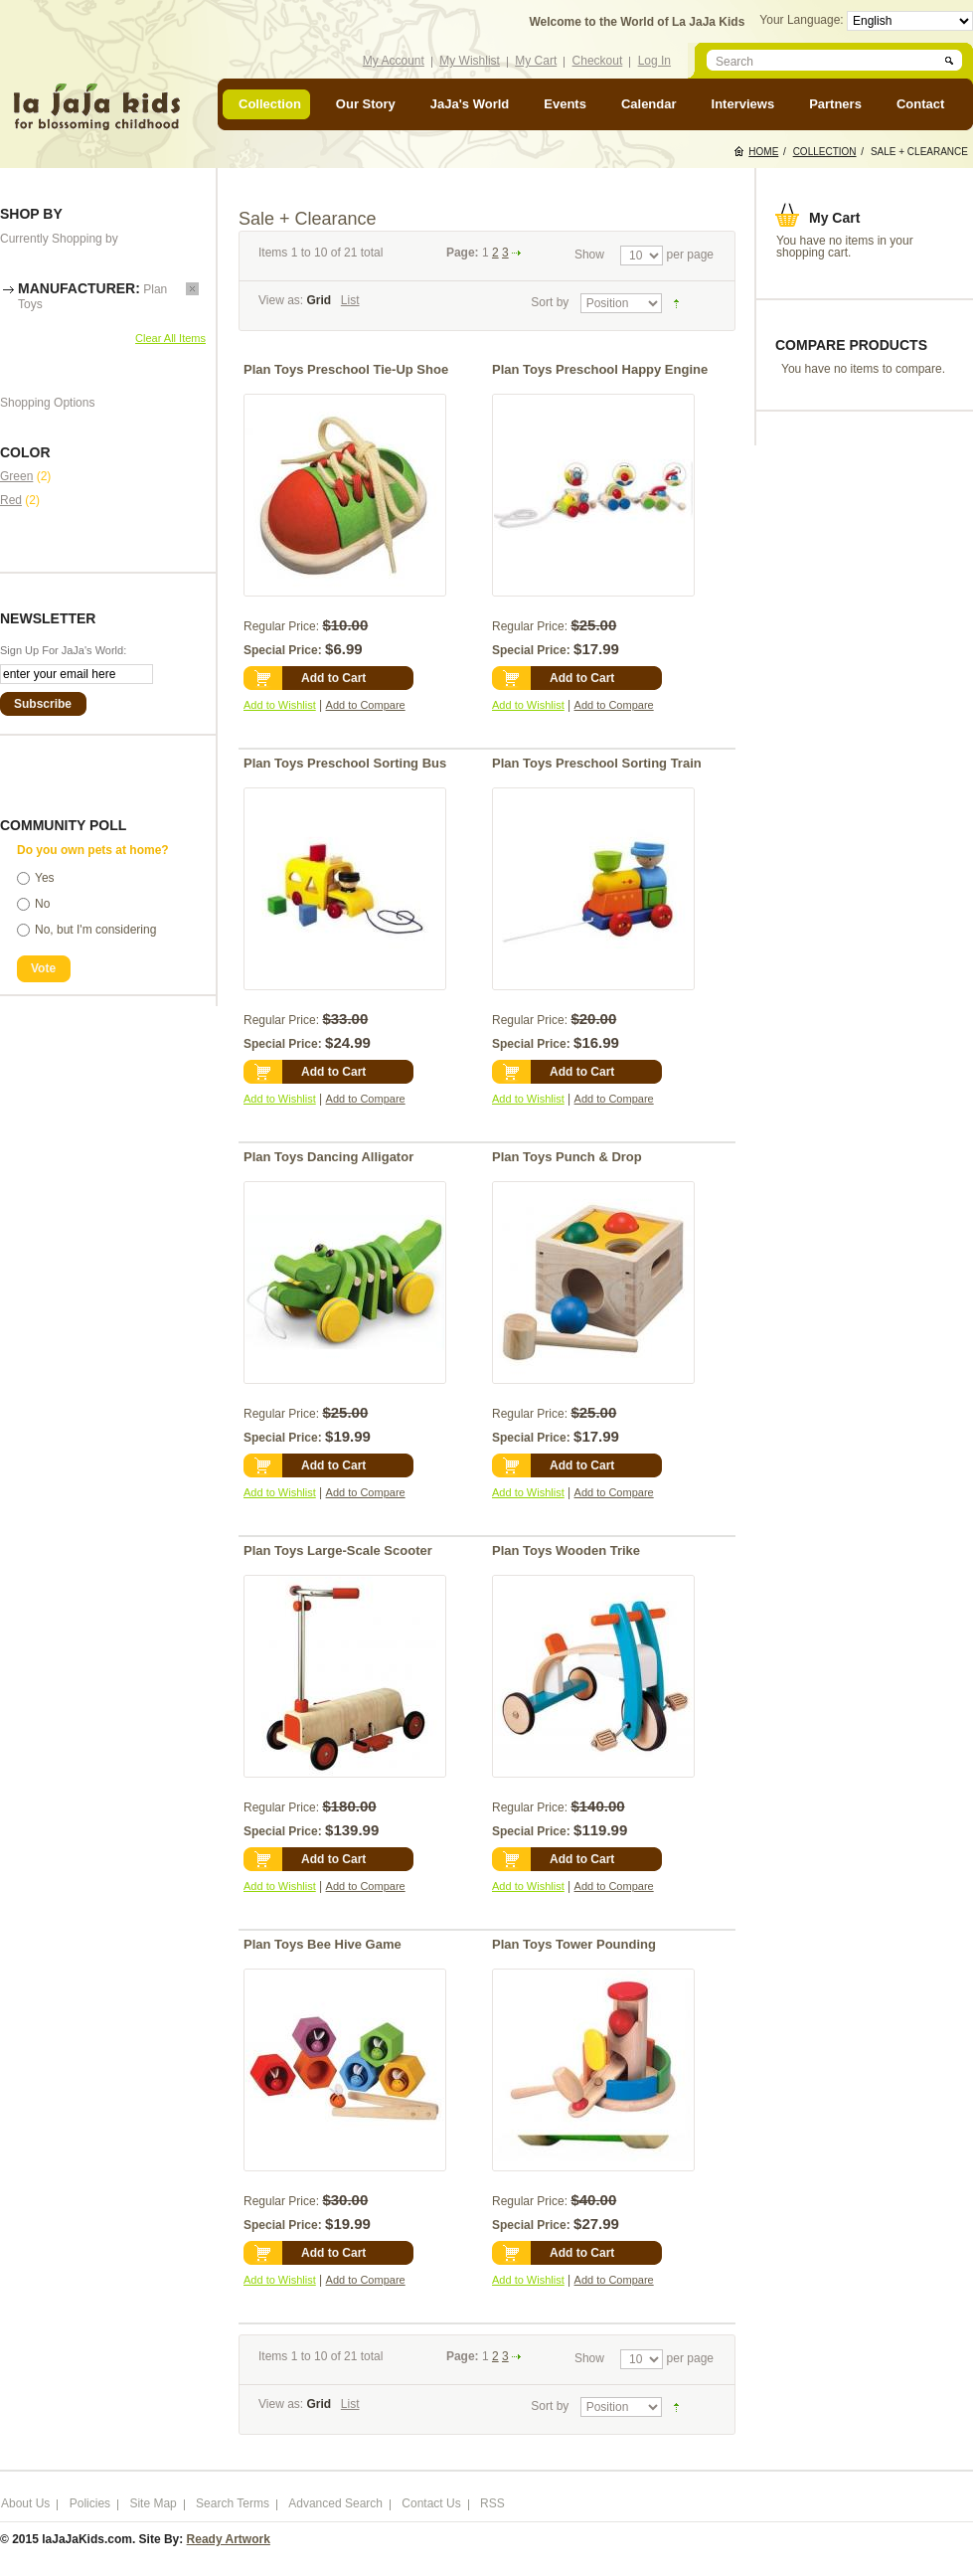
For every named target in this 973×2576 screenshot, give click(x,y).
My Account (393, 61)
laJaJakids (96, 107)
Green (16, 476)
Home (763, 151)
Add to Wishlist (279, 705)
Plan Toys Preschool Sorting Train (597, 763)
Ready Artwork (228, 2539)
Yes (45, 878)
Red (11, 500)
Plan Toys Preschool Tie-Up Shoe (345, 369)
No (42, 904)
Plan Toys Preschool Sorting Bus (344, 763)
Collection (825, 151)
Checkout (597, 61)
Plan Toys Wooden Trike (566, 1550)
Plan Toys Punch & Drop (567, 1156)
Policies (90, 2503)
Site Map (152, 2503)
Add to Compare (365, 705)
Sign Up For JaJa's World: (63, 650)
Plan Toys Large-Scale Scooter (337, 1550)
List (350, 300)
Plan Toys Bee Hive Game (322, 1944)
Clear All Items (170, 338)
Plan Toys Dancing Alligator (328, 1156)
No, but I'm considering (95, 930)
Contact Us (431, 2503)
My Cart (536, 61)
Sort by (549, 302)
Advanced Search (335, 2503)
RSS (492, 2503)
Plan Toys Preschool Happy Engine (600, 369)
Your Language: (803, 20)
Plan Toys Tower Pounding (574, 1944)
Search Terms (232, 2503)
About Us (25, 2503)
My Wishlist (469, 61)
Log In (654, 61)
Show (589, 254)
